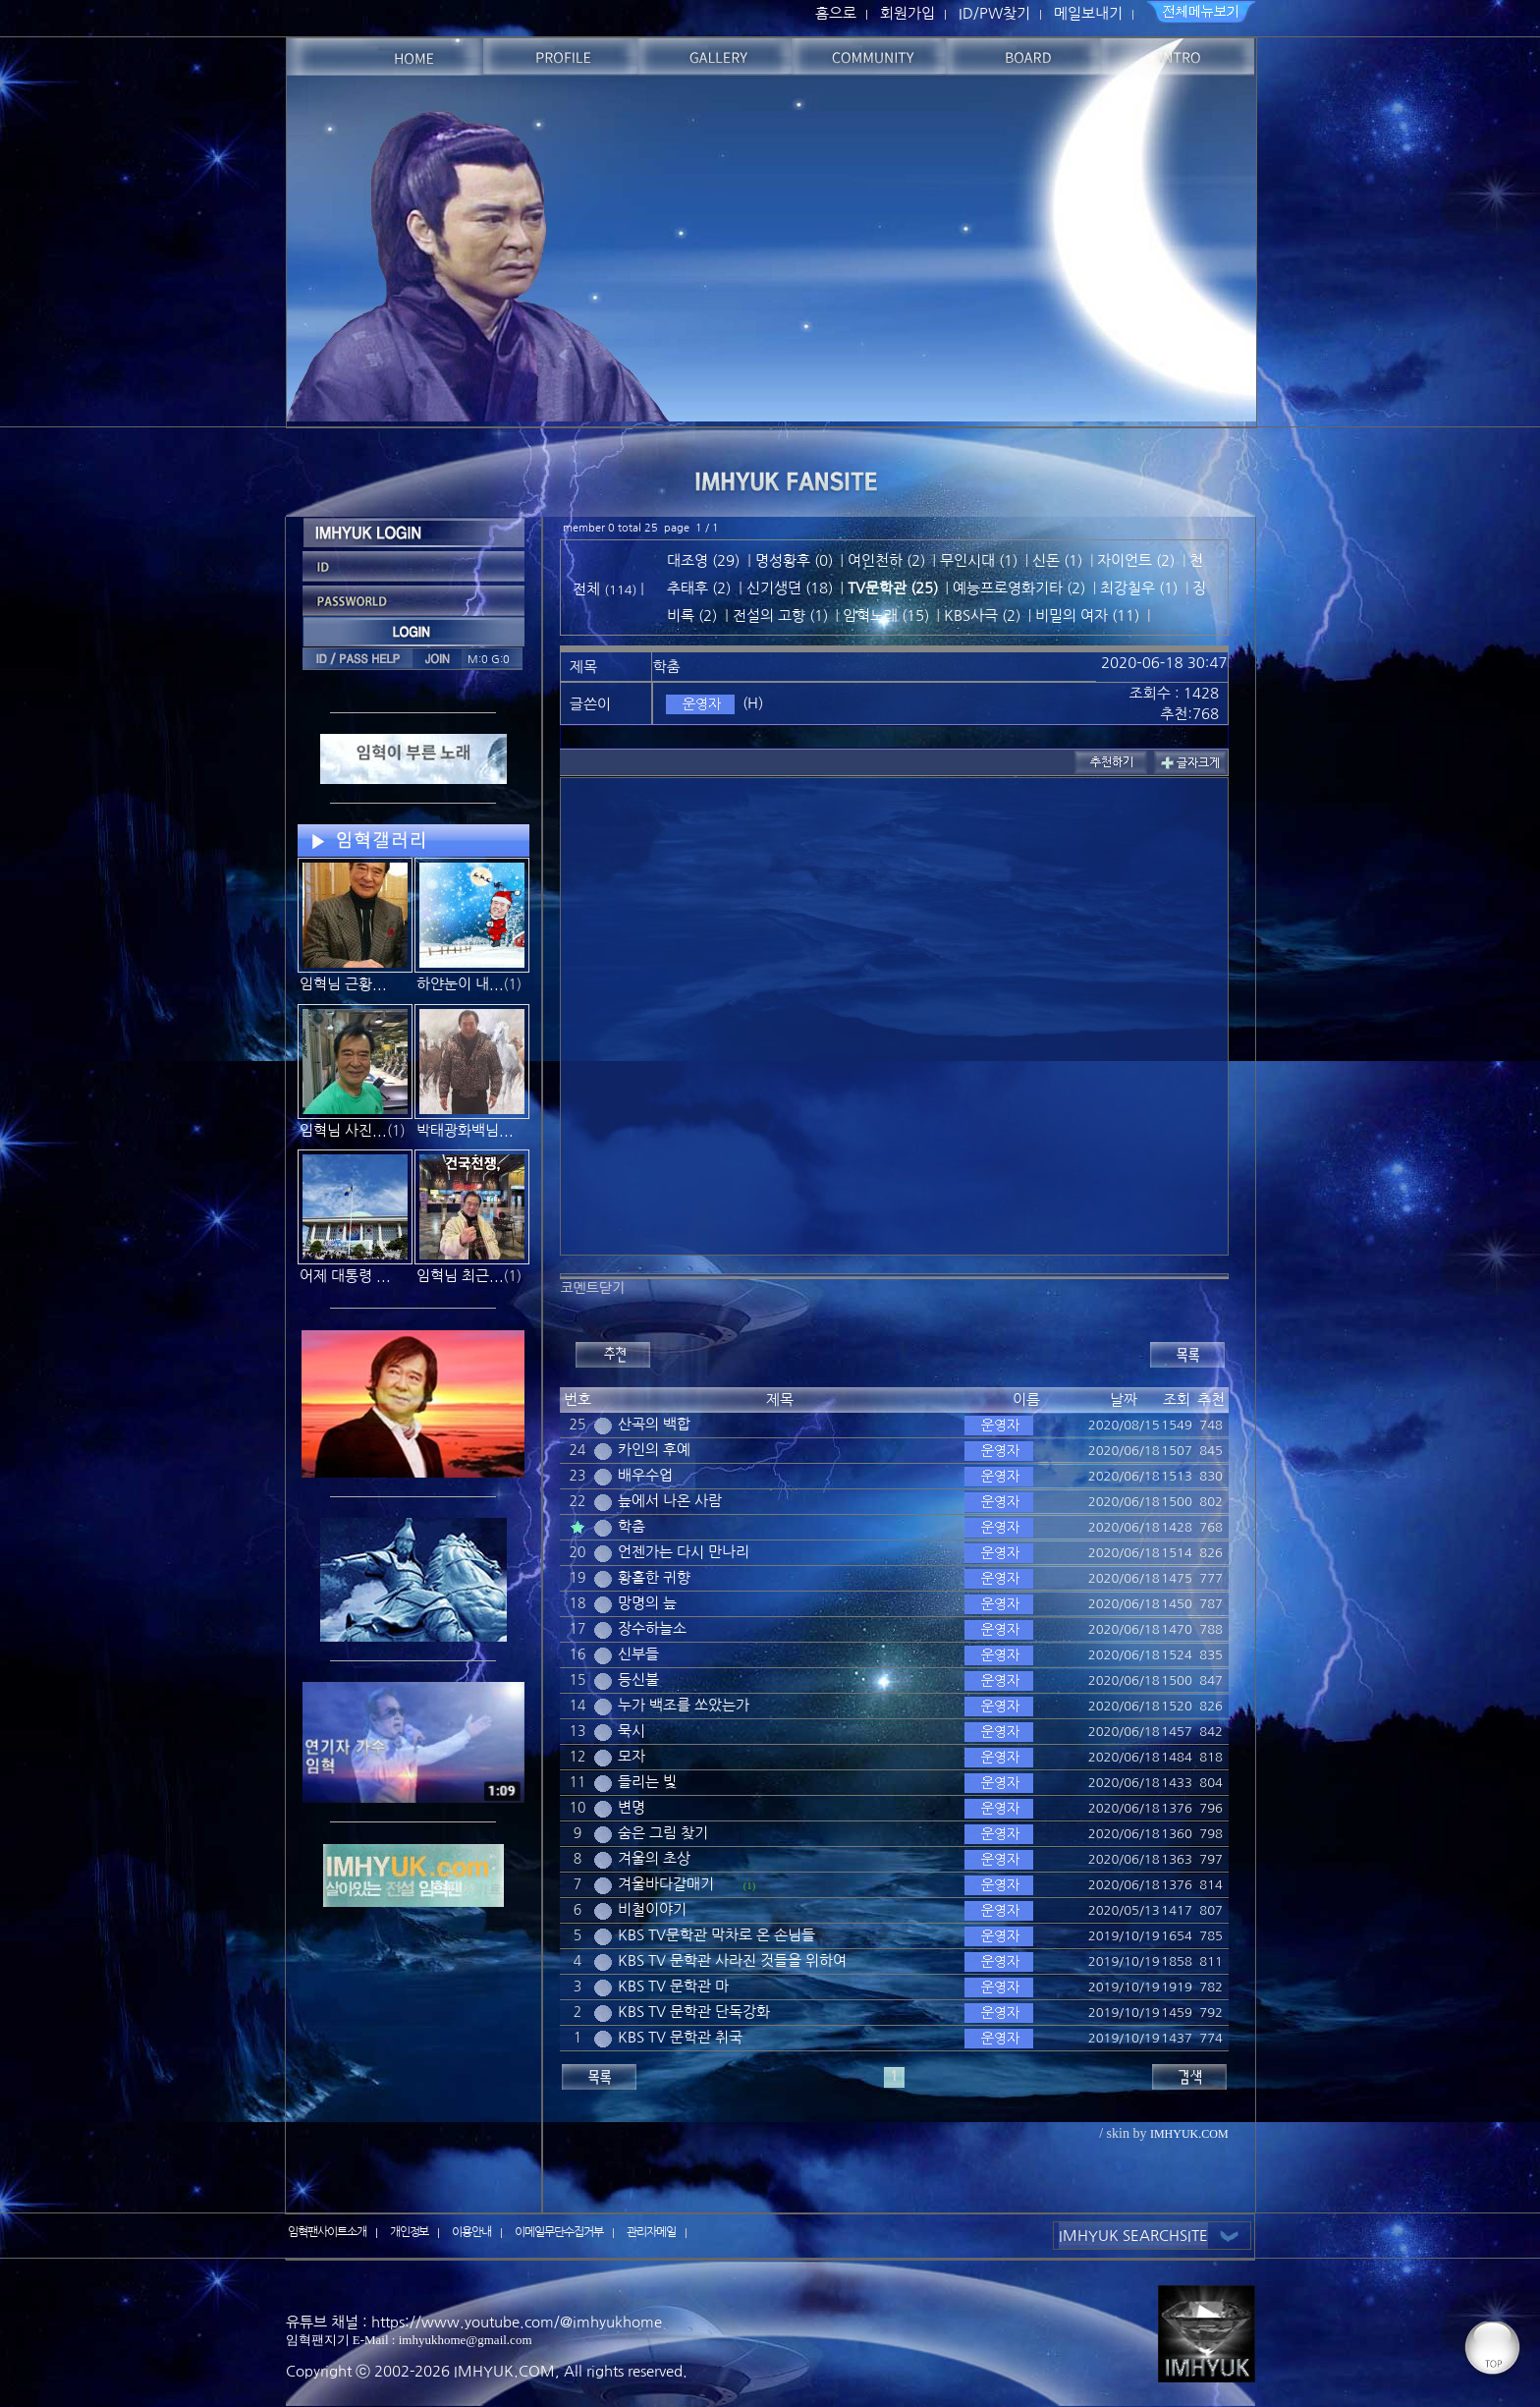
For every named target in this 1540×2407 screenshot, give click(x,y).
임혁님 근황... (343, 984)
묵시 (631, 1730)
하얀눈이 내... (460, 984)
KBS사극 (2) (982, 615)
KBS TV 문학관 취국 (680, 2037)
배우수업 (645, 1475)
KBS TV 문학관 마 (673, 1986)
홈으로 (835, 13)
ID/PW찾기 (994, 13)
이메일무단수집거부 (559, 2232)
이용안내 (471, 2232)
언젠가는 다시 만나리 (683, 1551)
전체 (588, 589)
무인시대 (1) (979, 560)
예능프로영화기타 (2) (1019, 588)
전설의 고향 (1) (780, 615)
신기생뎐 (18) (789, 588)
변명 (631, 1807)
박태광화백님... (465, 1130)
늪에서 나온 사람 (670, 1500)
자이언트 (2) (1136, 560)
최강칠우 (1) (1139, 588)
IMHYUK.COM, (507, 2371)
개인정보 (409, 2232)
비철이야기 (652, 1909)
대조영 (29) (703, 560)
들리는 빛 (647, 1781)
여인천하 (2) (886, 560)
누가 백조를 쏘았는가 (683, 1705)
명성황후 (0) (794, 560)
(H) (752, 703)
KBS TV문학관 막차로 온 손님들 (716, 1935)
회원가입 (907, 13)
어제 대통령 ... (345, 1275)
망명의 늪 (647, 1602)
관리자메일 (651, 2232)
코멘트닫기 (592, 1288)
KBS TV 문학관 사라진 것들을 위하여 (732, 1960)
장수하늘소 (652, 1628)
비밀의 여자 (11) (1087, 615)
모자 (631, 1756)
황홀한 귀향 (654, 1577)
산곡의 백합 (654, 1424)
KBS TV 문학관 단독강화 (694, 2011)
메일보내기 (1088, 13)
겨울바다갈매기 (666, 1883)
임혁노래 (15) (886, 615)
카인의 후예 (654, 1449)
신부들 (638, 1654)
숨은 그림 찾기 (663, 1832)
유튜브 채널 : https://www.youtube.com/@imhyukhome (474, 2322)
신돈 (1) (1057, 560)
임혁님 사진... (343, 1130)
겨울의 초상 (654, 1858)
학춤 (631, 1526)
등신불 (638, 1679)
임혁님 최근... (460, 1275)
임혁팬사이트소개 (327, 2232)
